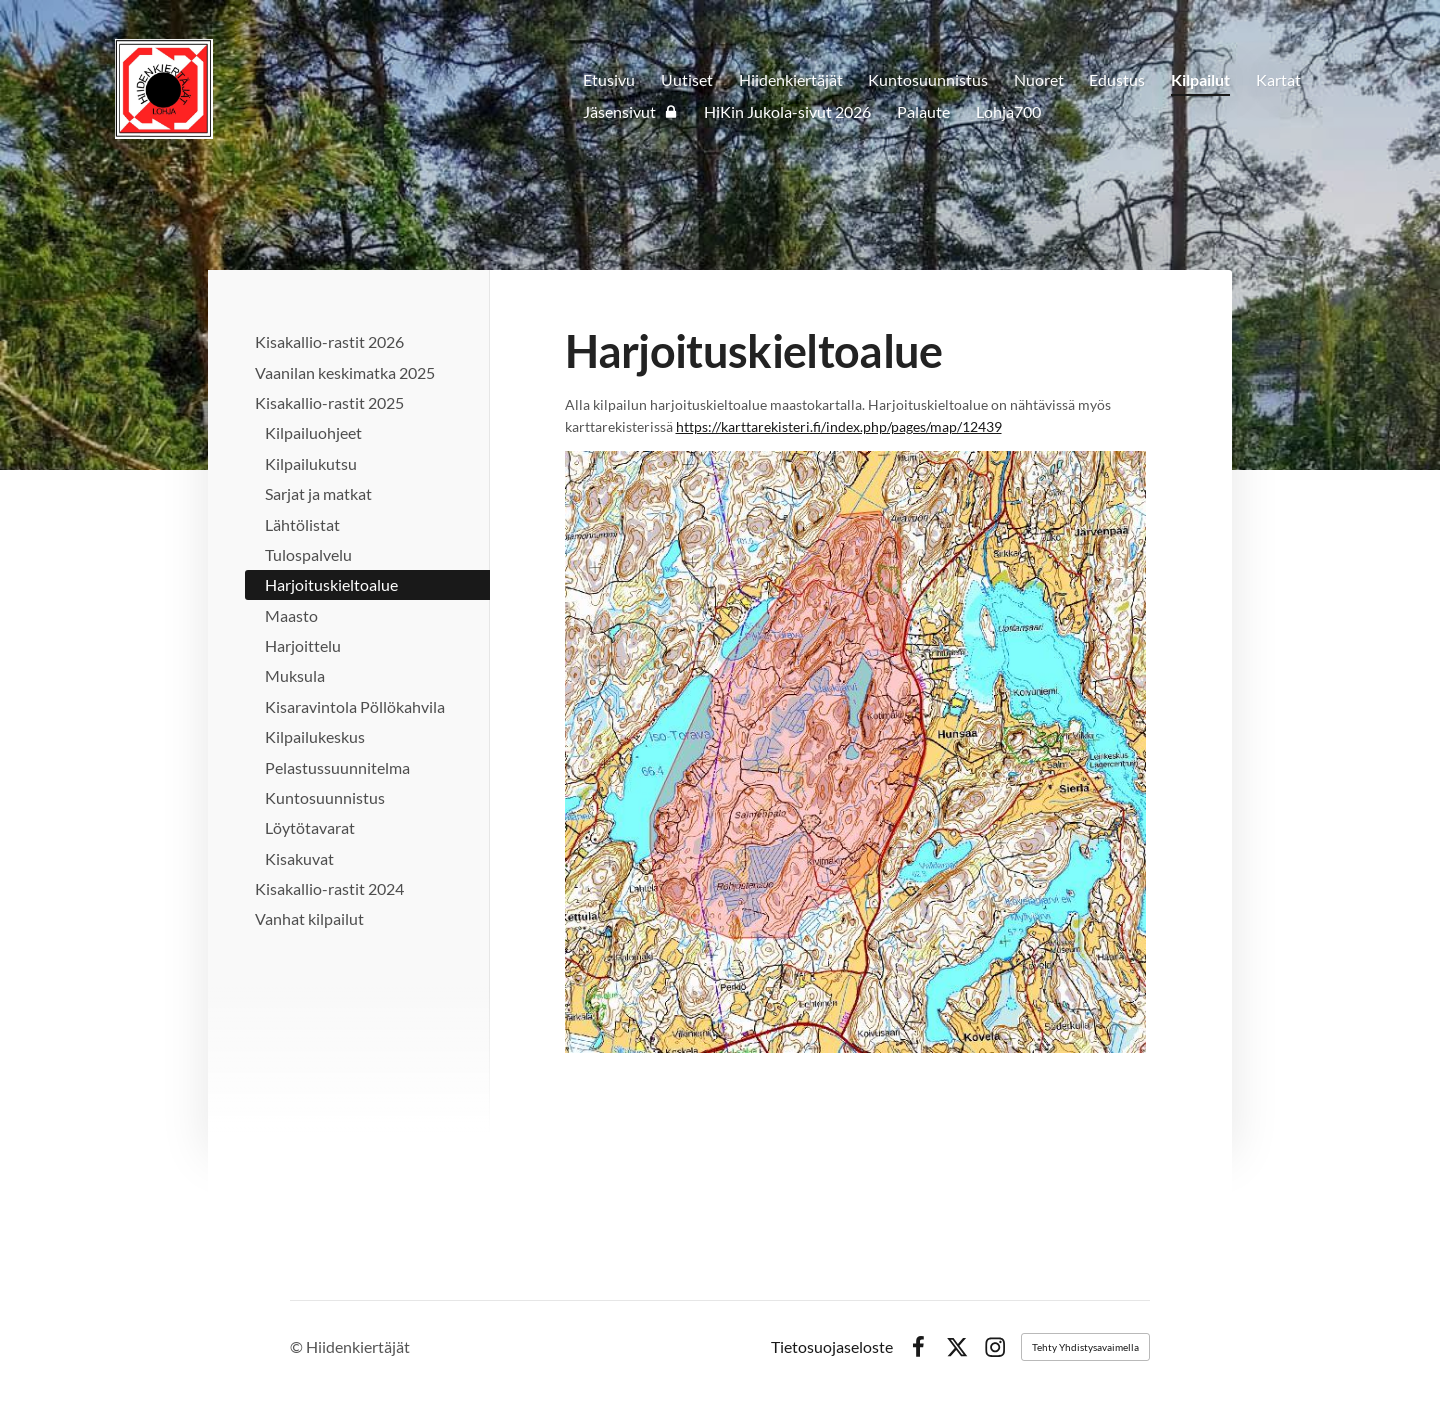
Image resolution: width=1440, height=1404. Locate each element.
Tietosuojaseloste (832, 1347)
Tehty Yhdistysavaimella (1085, 1347)
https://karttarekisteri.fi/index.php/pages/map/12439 (839, 426)
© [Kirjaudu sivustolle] (298, 1346)
